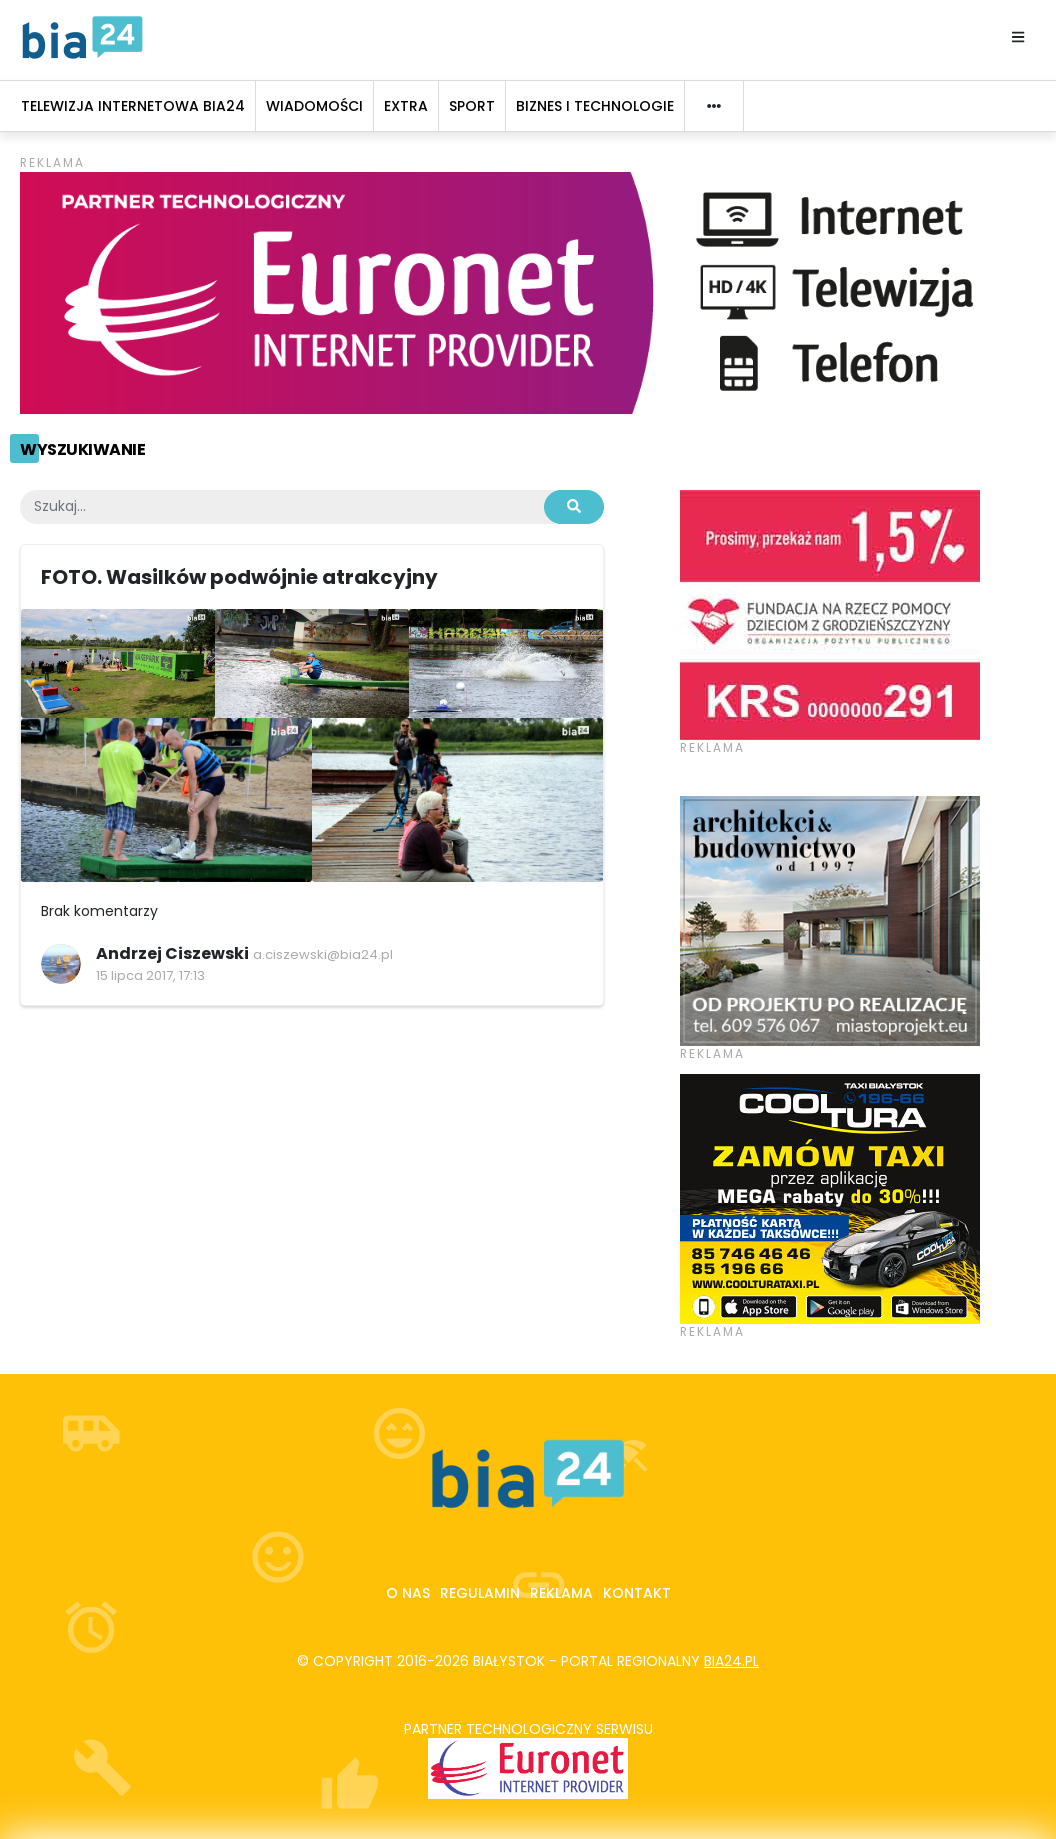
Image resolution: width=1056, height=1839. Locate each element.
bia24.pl (731, 1661)
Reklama (561, 1593)
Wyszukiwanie (82, 449)
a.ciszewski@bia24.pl (323, 954)
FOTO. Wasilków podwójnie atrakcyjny (239, 577)
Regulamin (480, 1593)
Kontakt (637, 1593)
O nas (408, 1593)
